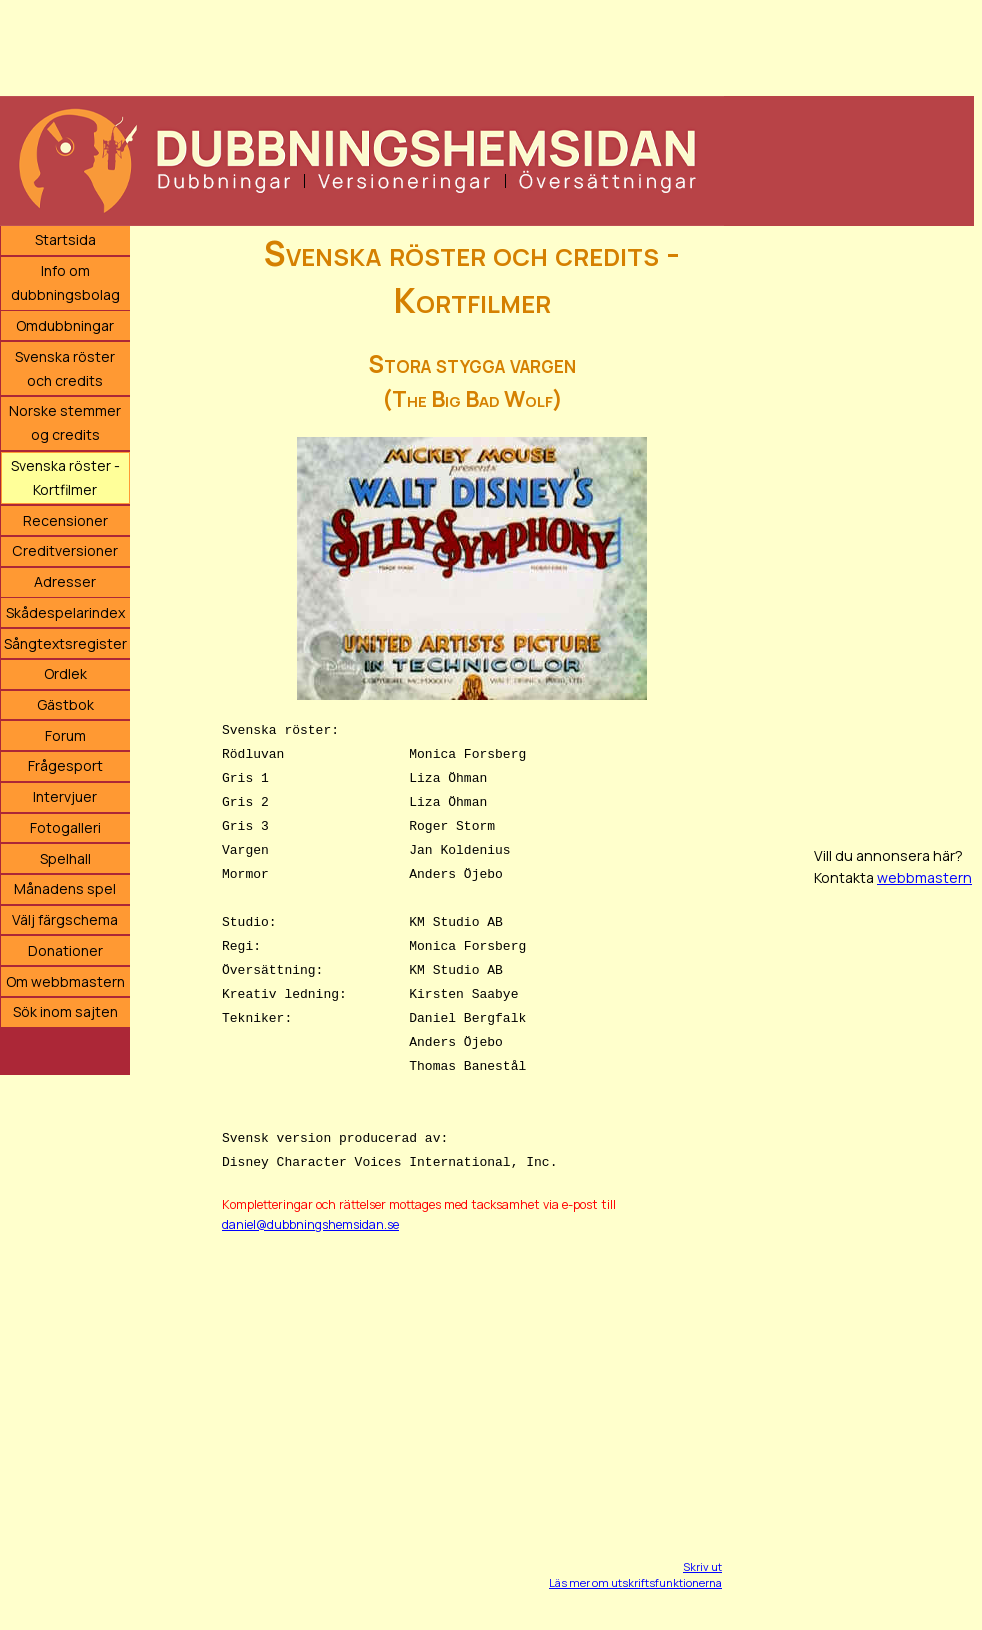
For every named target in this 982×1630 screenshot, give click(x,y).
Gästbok (65, 704)
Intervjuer (65, 796)
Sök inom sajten (65, 1011)
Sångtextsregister (65, 643)
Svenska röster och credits (65, 368)
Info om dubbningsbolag (65, 282)
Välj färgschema (65, 919)
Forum (65, 735)
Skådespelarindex (65, 612)
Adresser (65, 581)
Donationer (65, 950)
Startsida (65, 239)
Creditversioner (65, 550)
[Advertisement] (487, 45)
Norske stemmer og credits (65, 422)
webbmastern (924, 877)
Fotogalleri (65, 827)
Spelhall (65, 858)
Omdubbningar (65, 325)
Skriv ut (702, 1566)
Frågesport (65, 765)
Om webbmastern (65, 981)
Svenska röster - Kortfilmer (65, 477)
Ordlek (65, 673)
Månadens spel (65, 888)
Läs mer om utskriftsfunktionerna (635, 1582)
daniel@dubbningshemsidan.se (310, 1224)
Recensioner (65, 520)
